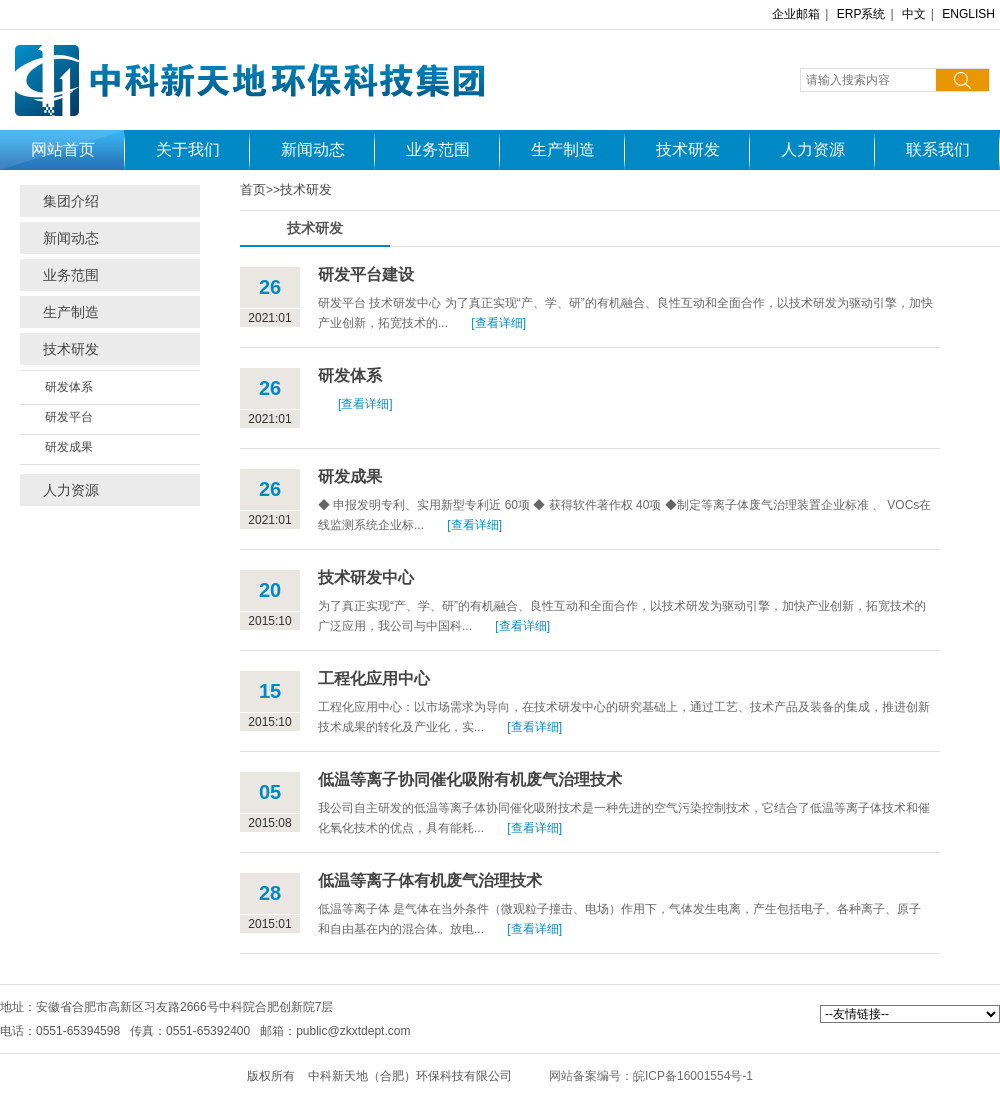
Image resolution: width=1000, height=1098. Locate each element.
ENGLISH (968, 14)
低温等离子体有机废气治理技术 (430, 880)
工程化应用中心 (374, 678)
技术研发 (306, 189)
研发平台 (69, 417)
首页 (253, 189)
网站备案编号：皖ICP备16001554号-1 (651, 1076)
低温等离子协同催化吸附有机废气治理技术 (470, 779)
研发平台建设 (366, 274)
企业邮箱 (796, 14)
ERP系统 (861, 14)
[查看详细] (498, 323)
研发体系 (69, 387)
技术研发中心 (366, 577)
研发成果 (69, 447)
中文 (914, 14)
